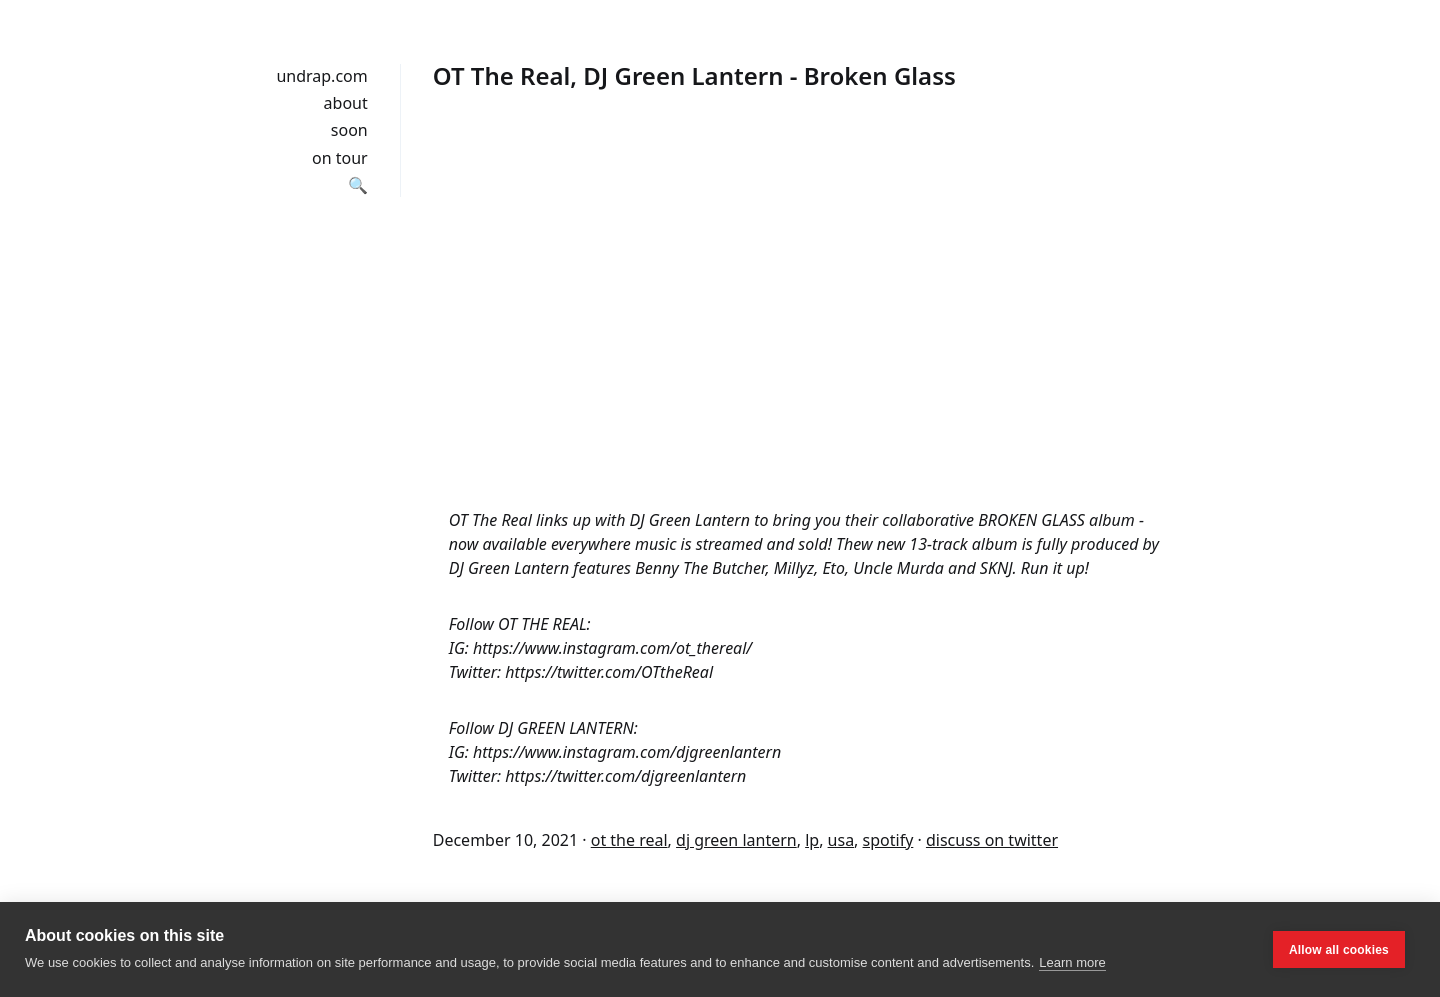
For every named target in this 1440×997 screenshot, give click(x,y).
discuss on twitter (992, 840)
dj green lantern (736, 840)
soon (349, 130)
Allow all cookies (1339, 950)
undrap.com (321, 76)
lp (812, 840)
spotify (888, 840)
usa (841, 840)
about (346, 103)
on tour (340, 158)
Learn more (1072, 962)
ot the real (629, 840)
